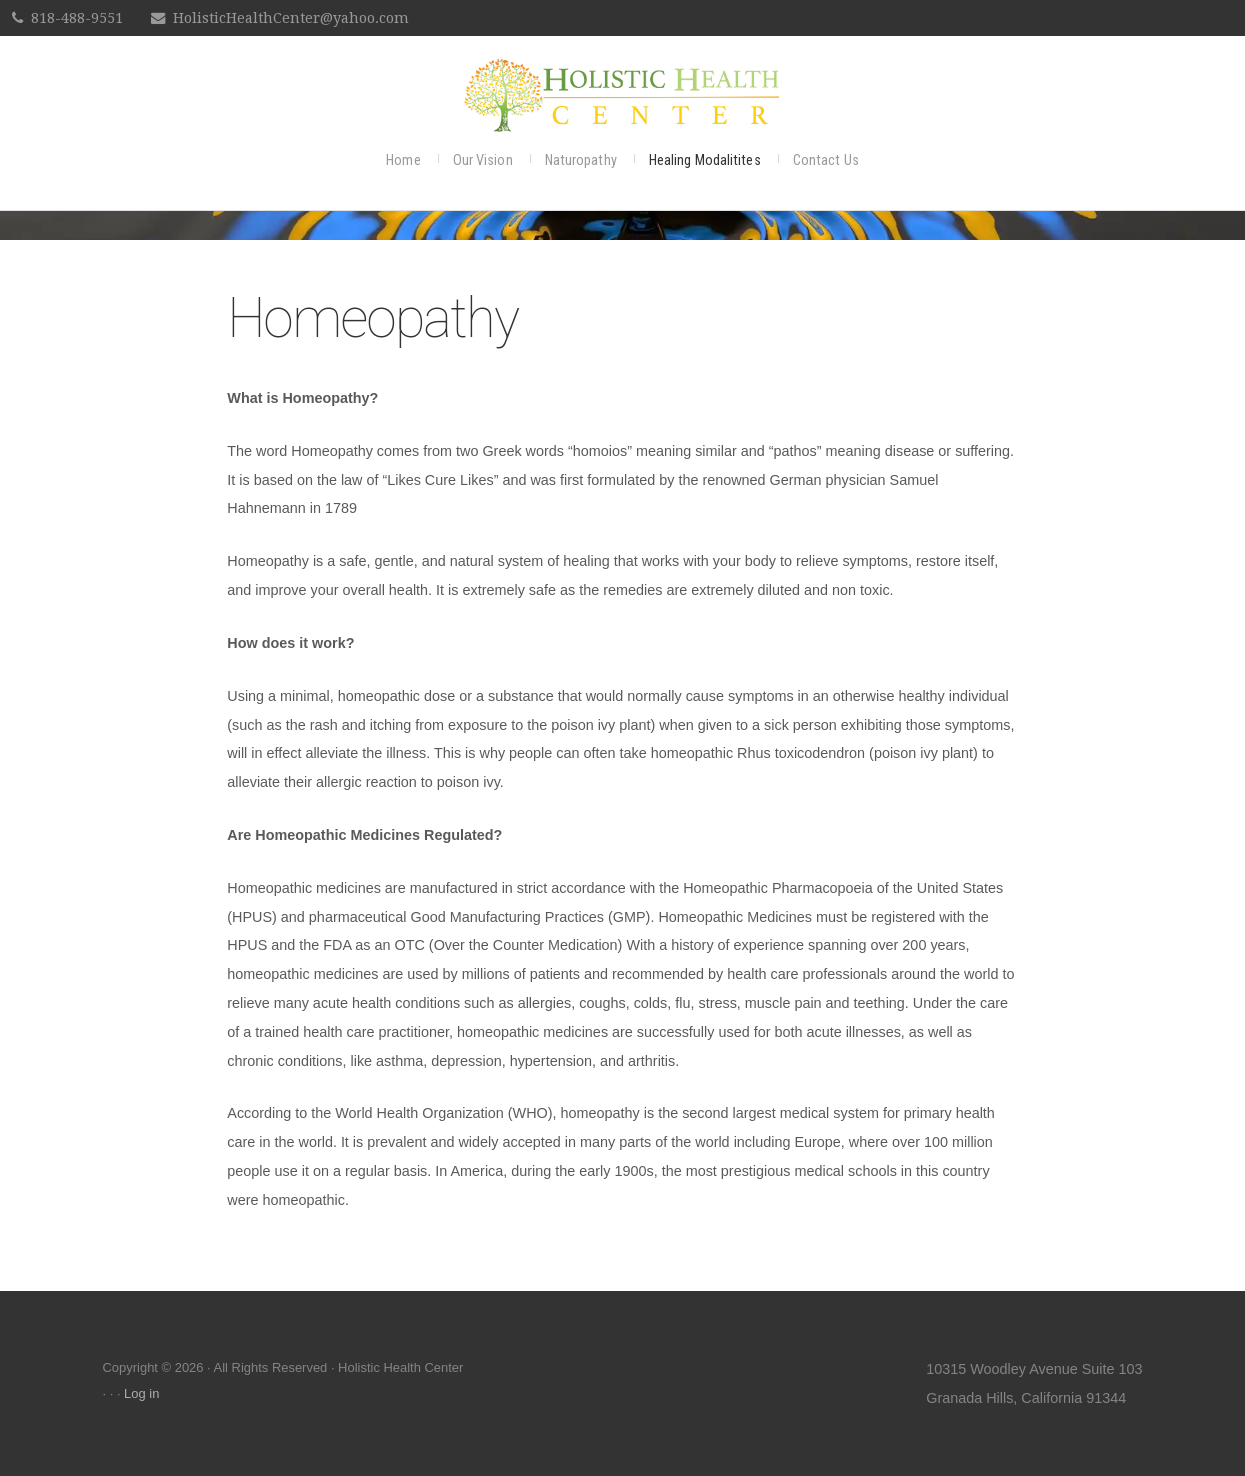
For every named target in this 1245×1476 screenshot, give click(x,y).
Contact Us (826, 160)
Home (403, 160)
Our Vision (483, 160)
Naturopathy (581, 160)
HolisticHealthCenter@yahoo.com (291, 18)
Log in (141, 1393)
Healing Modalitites (705, 160)
